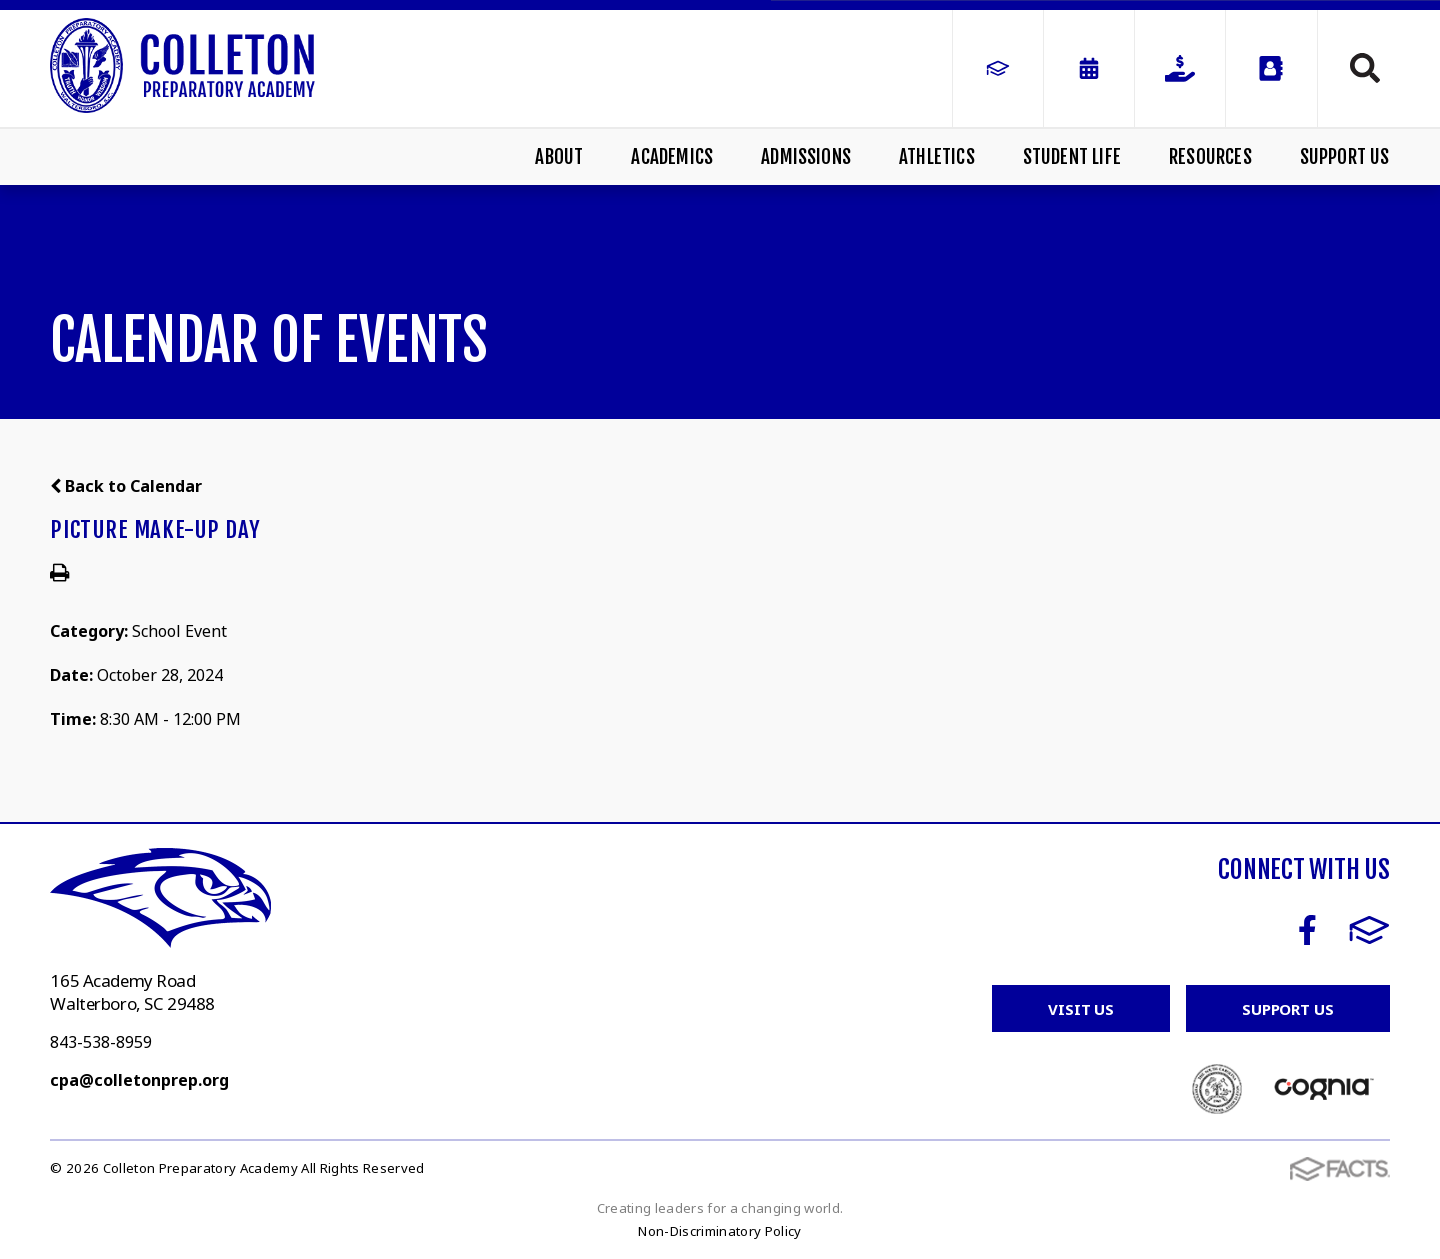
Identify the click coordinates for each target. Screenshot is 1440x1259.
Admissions (806, 157)
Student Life (1072, 157)
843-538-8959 (101, 1042)
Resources (1210, 157)
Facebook (1307, 930)
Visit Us (1081, 1009)
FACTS (1369, 930)
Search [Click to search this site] (1365, 68)
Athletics (937, 157)
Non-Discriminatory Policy (719, 1231)
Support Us (1345, 157)
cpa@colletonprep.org (139, 1080)
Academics (672, 157)
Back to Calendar (126, 486)
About (559, 157)
